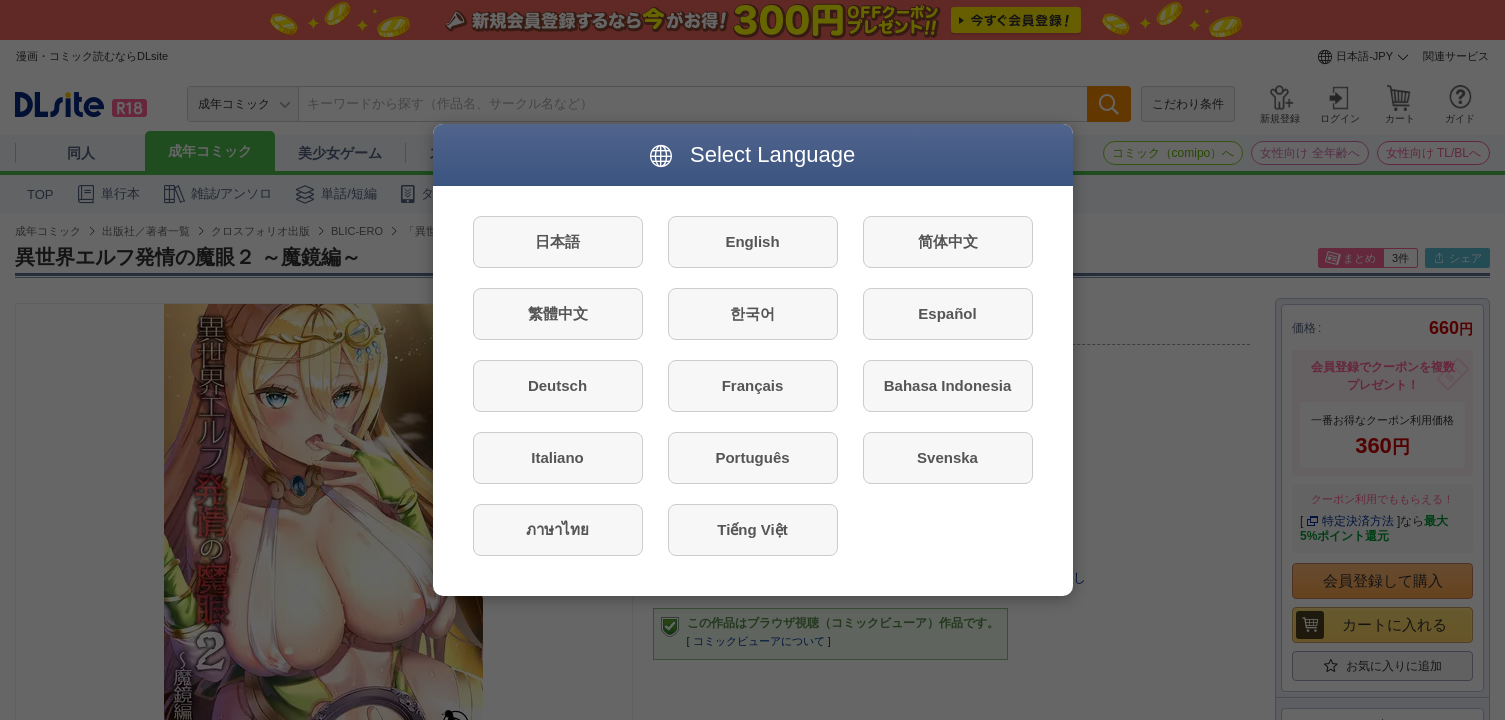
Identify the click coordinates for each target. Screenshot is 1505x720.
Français (753, 385)
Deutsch (557, 385)
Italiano (557, 457)
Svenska (947, 457)
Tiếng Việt (752, 529)
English (752, 241)
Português (752, 457)
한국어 (752, 313)
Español (947, 313)
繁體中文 (558, 313)
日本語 (557, 241)
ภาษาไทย (557, 529)
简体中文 (948, 241)
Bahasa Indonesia (948, 385)
